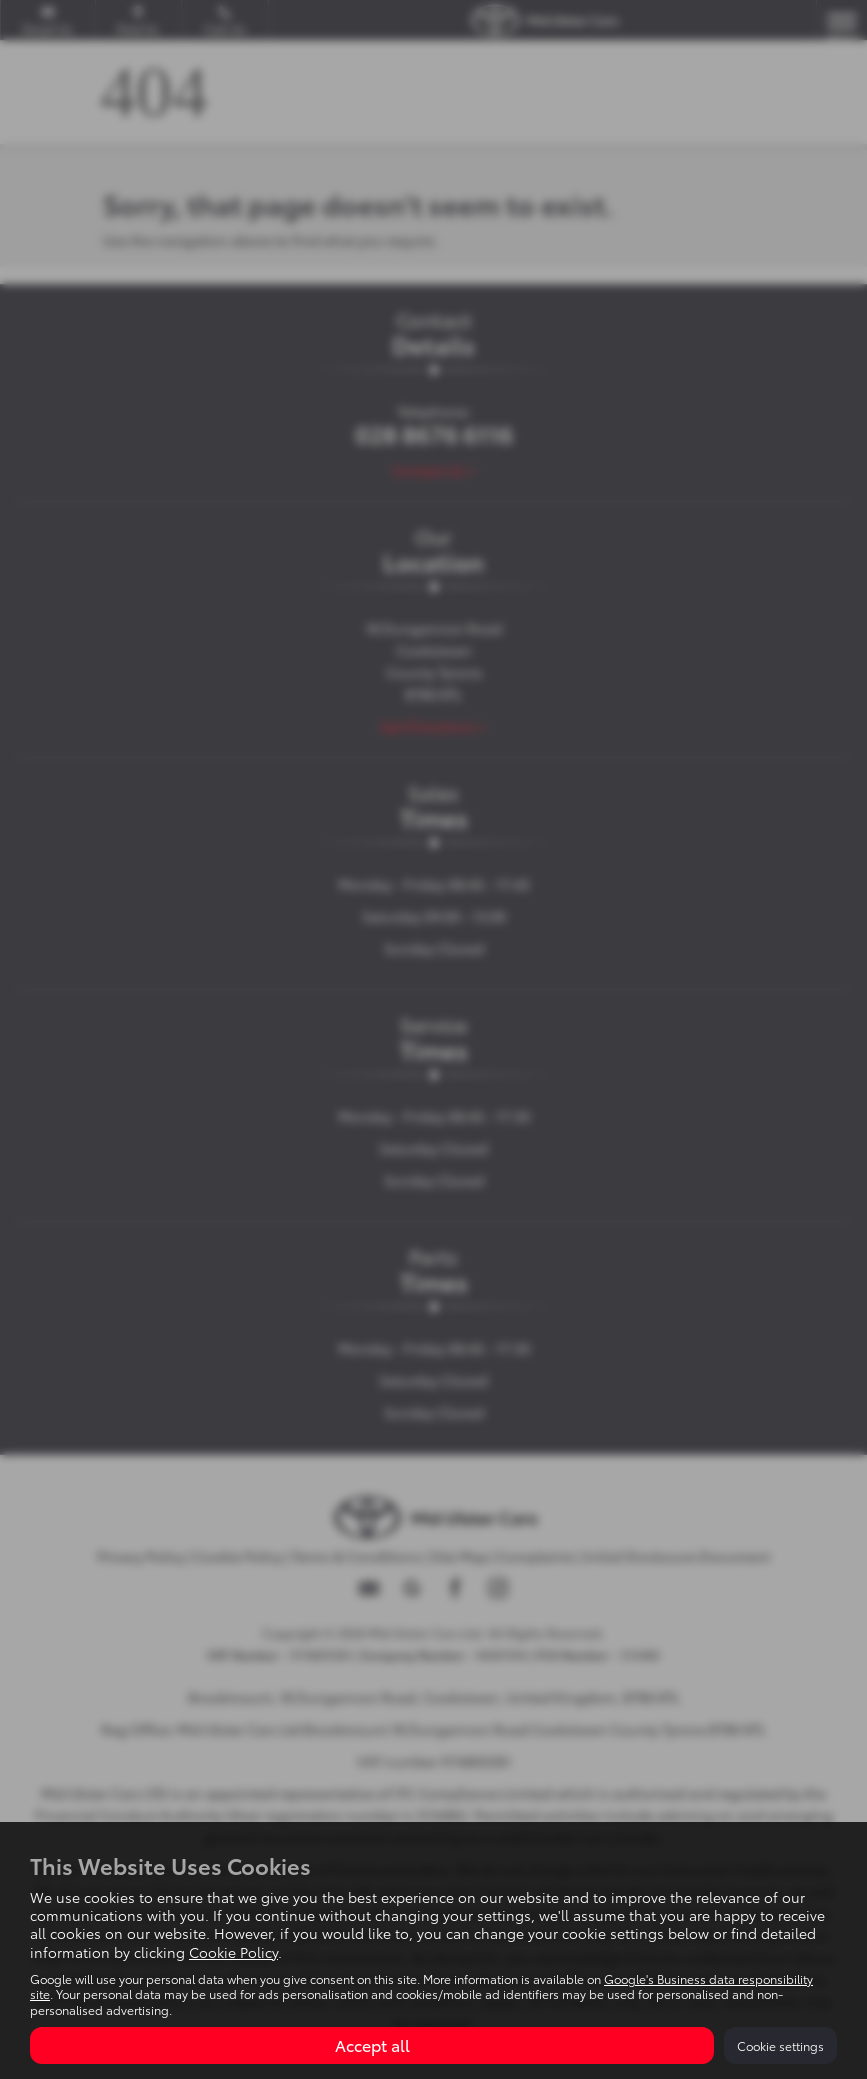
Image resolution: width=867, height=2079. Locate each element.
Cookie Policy (233, 1952)
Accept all (372, 2044)
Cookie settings (780, 2045)
